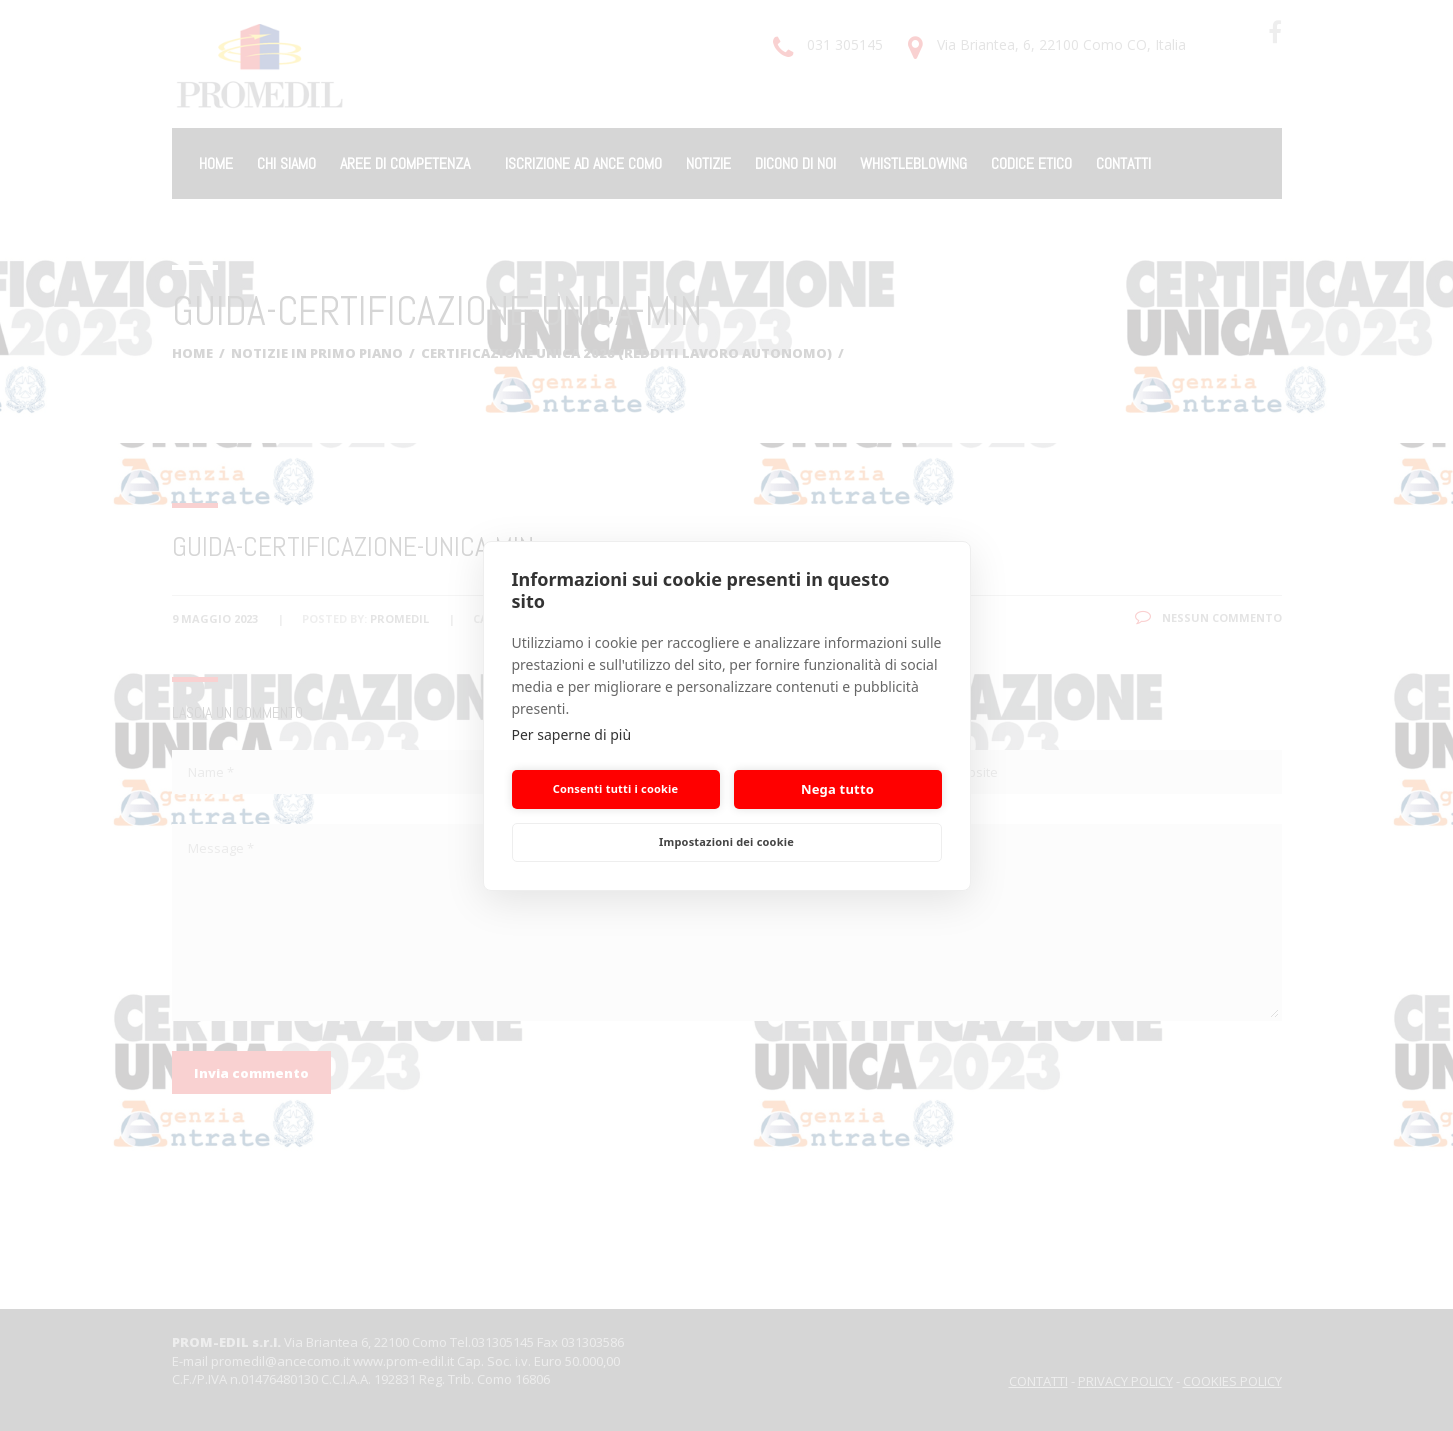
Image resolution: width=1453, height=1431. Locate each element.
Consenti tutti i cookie (616, 788)
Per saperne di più (572, 734)
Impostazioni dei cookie (726, 841)
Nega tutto (837, 789)
